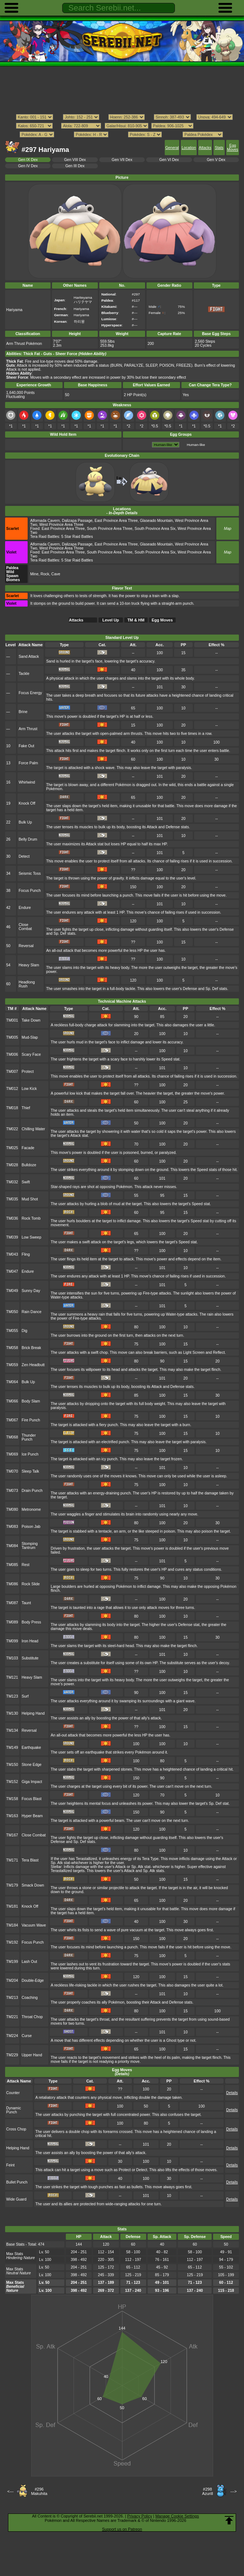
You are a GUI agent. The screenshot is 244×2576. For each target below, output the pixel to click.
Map (227, 529)
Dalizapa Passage (77, 521)
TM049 (12, 1291)
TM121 (12, 1677)
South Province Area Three (109, 529)
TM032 (12, 1182)
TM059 (12, 1365)
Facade (28, 1148)
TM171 (12, 1860)
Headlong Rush (27, 984)
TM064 (12, 1382)
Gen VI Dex (169, 160)
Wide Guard (16, 2199)
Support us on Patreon (122, 2529)
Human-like (196, 445)
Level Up (110, 620)
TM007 (12, 1072)
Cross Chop (16, 2129)
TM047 (12, 1271)
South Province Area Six (155, 529)
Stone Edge (32, 1765)
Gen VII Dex (122, 160)
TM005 (12, 1037)
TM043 (12, 1254)
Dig (25, 1331)
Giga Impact (32, 1782)
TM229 (12, 2055)
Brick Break (31, 1348)
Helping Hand (33, 1713)
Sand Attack (29, 657)
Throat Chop (32, 2017)
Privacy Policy (139, 2516)
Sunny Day (31, 1291)
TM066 (12, 1401)
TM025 (12, 1148)
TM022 (12, 1129)
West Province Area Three (61, 525)
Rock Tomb (31, 1218)
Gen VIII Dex (75, 160)
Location (188, 148)
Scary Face (31, 1054)
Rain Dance (32, 1312)
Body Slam (31, 1401)
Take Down (31, 1020)
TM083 (12, 1527)
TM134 (12, 1730)
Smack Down (33, 1885)
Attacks (205, 148)
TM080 (12, 1510)
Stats (219, 148)
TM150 (12, 1765)
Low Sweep (31, 1237)
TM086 (12, 1584)
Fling (26, 1254)
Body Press (31, 1622)
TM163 (12, 1816)
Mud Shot (30, 1199)
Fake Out (26, 746)
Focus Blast (32, 1799)
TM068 (12, 1437)
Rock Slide (31, 1584)
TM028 (12, 1165)
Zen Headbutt (33, 1365)
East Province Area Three (116, 521)
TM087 (12, 1603)
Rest (25, 1565)
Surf (25, 1696)
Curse (27, 2036)
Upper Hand (32, 2055)
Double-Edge (33, 1981)
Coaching (30, 1998)
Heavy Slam (29, 965)
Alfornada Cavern (45, 521)
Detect (24, 856)
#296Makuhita (39, 2491)
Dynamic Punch (13, 2110)
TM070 (12, 1471)
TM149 (12, 1748)
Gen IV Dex (28, 166)
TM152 (12, 1782)
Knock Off (27, 803)
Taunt (26, 1603)
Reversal (26, 946)
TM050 (12, 1312)
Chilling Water (33, 1129)
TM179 (12, 1885)
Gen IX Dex (28, 160)
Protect (28, 1072)
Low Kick (29, 1089)
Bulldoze (29, 1165)
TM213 (12, 1998)
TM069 (12, 1454)
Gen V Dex (216, 160)
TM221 (12, 2017)
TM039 (12, 1237)
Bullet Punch (17, 2182)
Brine (23, 712)
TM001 (12, 1020)
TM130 (12, 1713)
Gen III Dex (75, 166)
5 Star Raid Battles (77, 537)
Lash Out (29, 1962)
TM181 (12, 1906)
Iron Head (30, 1641)
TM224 (12, 2036)
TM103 (12, 1658)
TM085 (12, 1565)
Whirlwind (27, 782)
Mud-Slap (30, 1037)
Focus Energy (30, 693)
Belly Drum (28, 839)
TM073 (12, 1491)
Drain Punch (32, 1491)
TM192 (12, 1942)
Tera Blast (30, 1860)
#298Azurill (207, 2491)
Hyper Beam (32, 1816)
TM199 (12, 1962)
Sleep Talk (30, 1471)
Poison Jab (31, 1527)
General (172, 148)
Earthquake (31, 1748)
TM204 (12, 1981)
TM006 (12, 1054)
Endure (25, 908)
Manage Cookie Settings (177, 2516)
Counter (13, 2093)
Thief (26, 1108)
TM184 (12, 1925)
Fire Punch (31, 1420)
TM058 (12, 1348)
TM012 (12, 1089)
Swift (26, 1182)
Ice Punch (30, 1454)
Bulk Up (25, 822)
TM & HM (135, 620)
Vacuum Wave (34, 1925)
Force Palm (28, 763)
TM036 (12, 1218)
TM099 (12, 1641)
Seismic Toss (30, 874)
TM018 (12, 1108)
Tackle (24, 674)
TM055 (12, 1331)
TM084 (12, 1546)
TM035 (12, 1199)
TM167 (12, 1835)
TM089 (12, 1622)
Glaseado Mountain (156, 521)
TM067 (12, 1420)
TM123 (12, 1696)
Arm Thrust (28, 729)
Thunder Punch (29, 1437)
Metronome (31, 1510)
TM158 (12, 1799)
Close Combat (25, 927)
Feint (10, 2165)
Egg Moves (232, 148)
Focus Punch (30, 891)
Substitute (30, 1658)
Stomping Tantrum (30, 1546)
